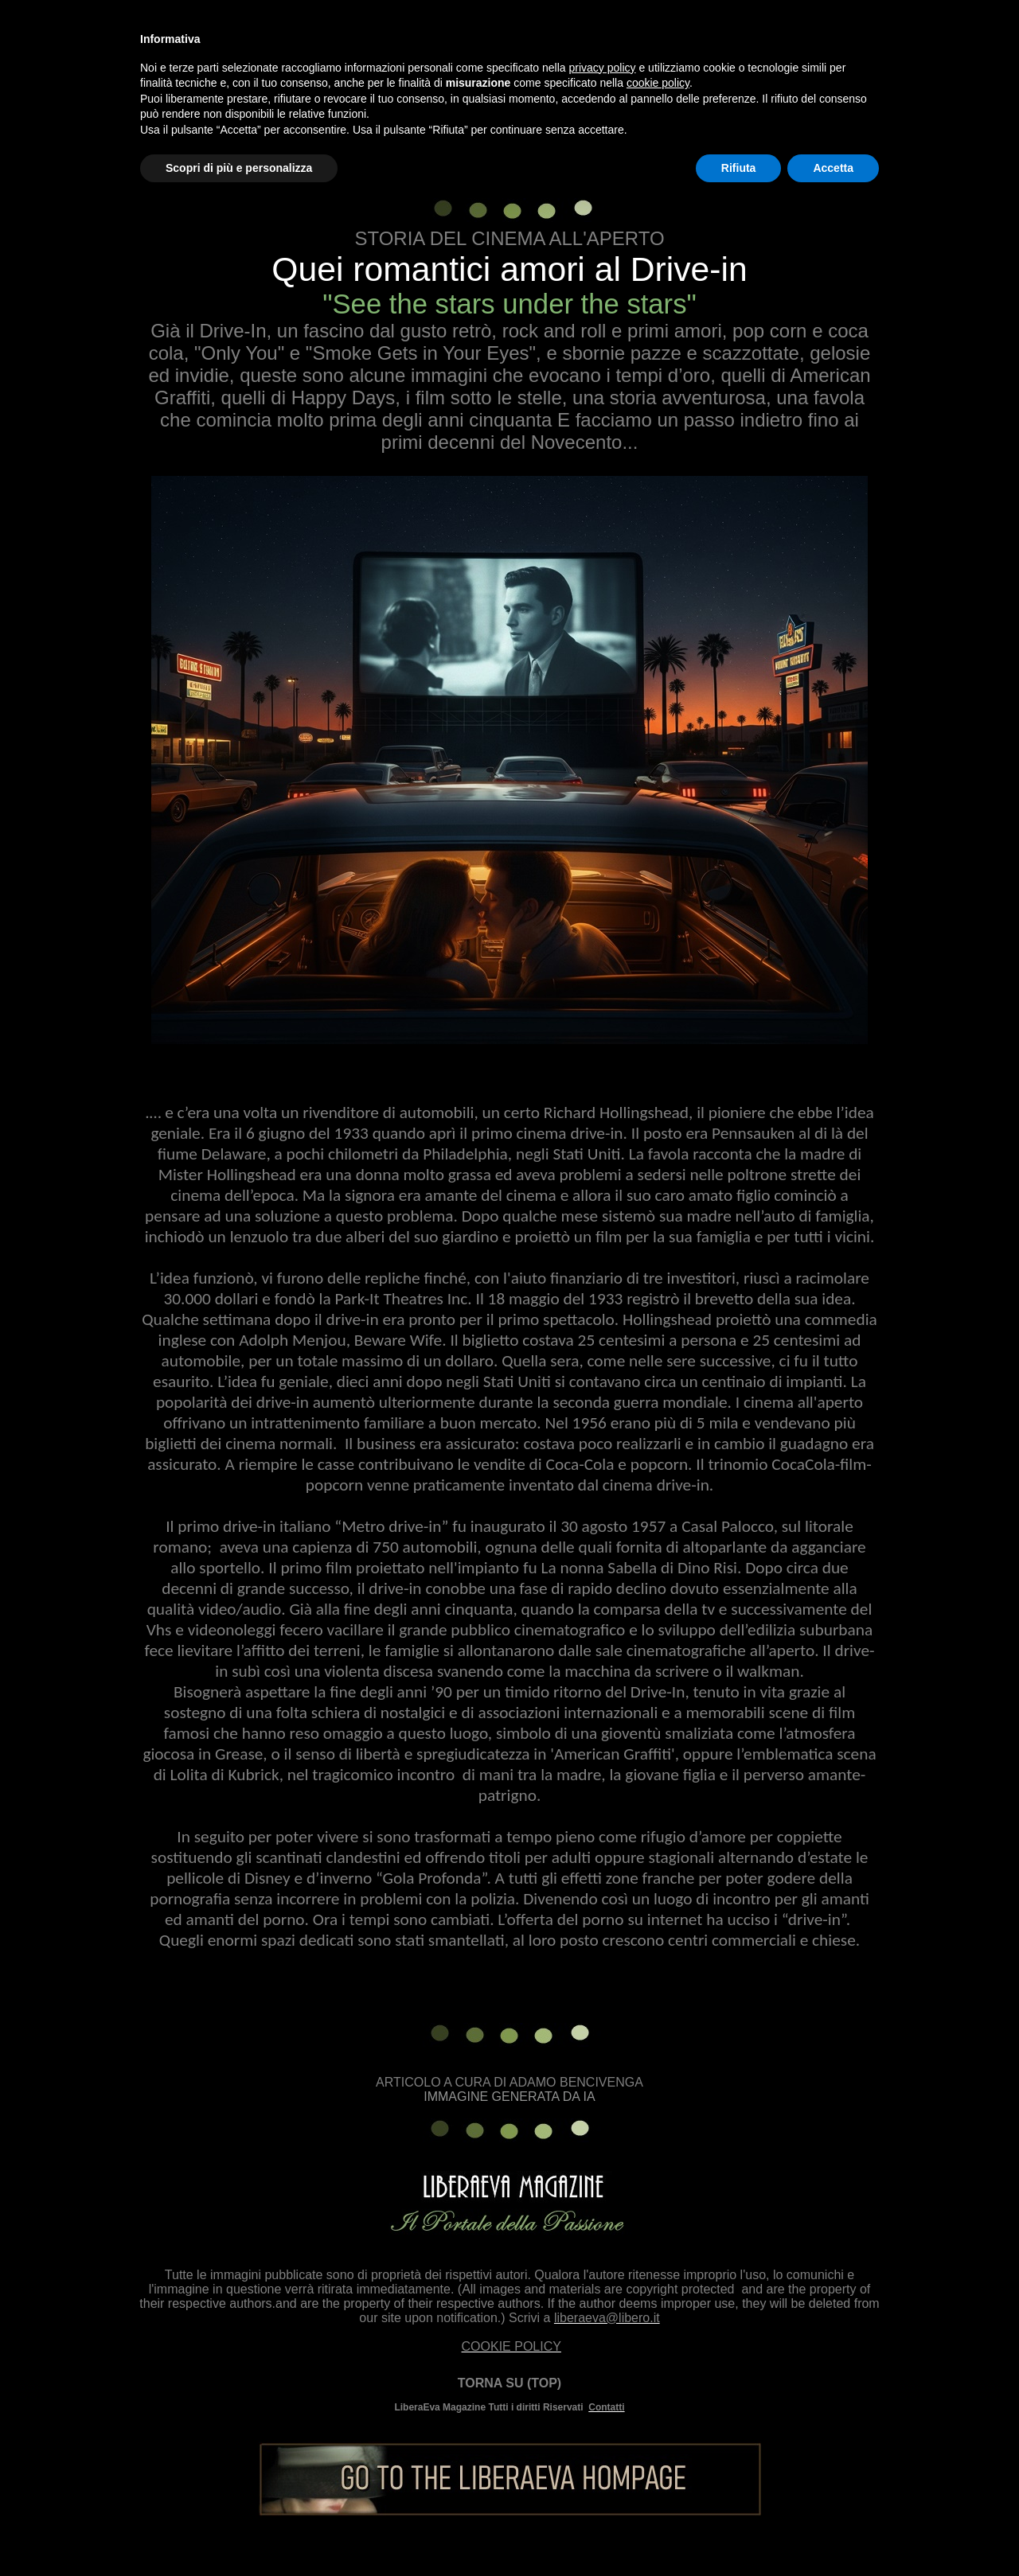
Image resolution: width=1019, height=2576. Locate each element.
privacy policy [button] (602, 67)
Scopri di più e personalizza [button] (239, 168)
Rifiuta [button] (738, 168)
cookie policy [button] (658, 82)
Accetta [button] (833, 168)
